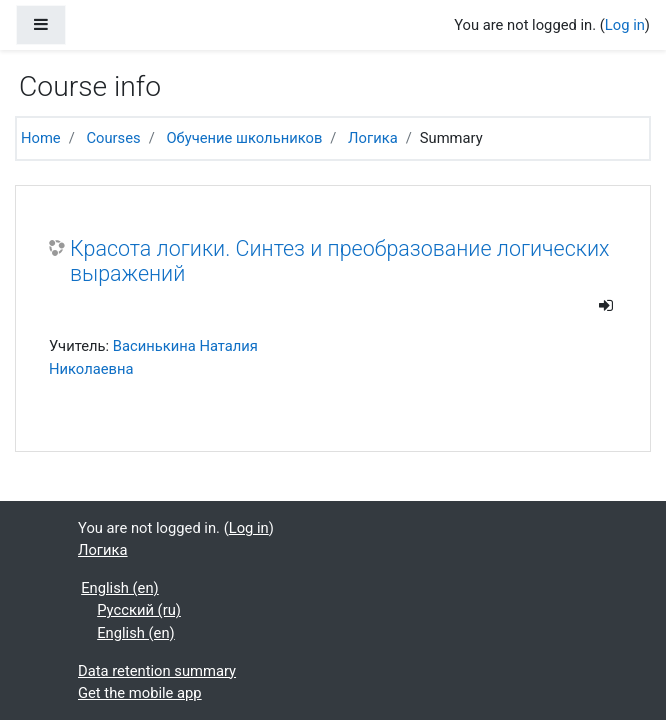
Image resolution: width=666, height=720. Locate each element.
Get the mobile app (140, 693)
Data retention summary (157, 671)
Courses (113, 138)
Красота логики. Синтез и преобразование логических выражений (339, 261)
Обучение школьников (244, 138)
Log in (625, 25)
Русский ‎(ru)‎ (139, 610)
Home (41, 138)
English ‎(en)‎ (120, 588)
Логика (373, 138)
